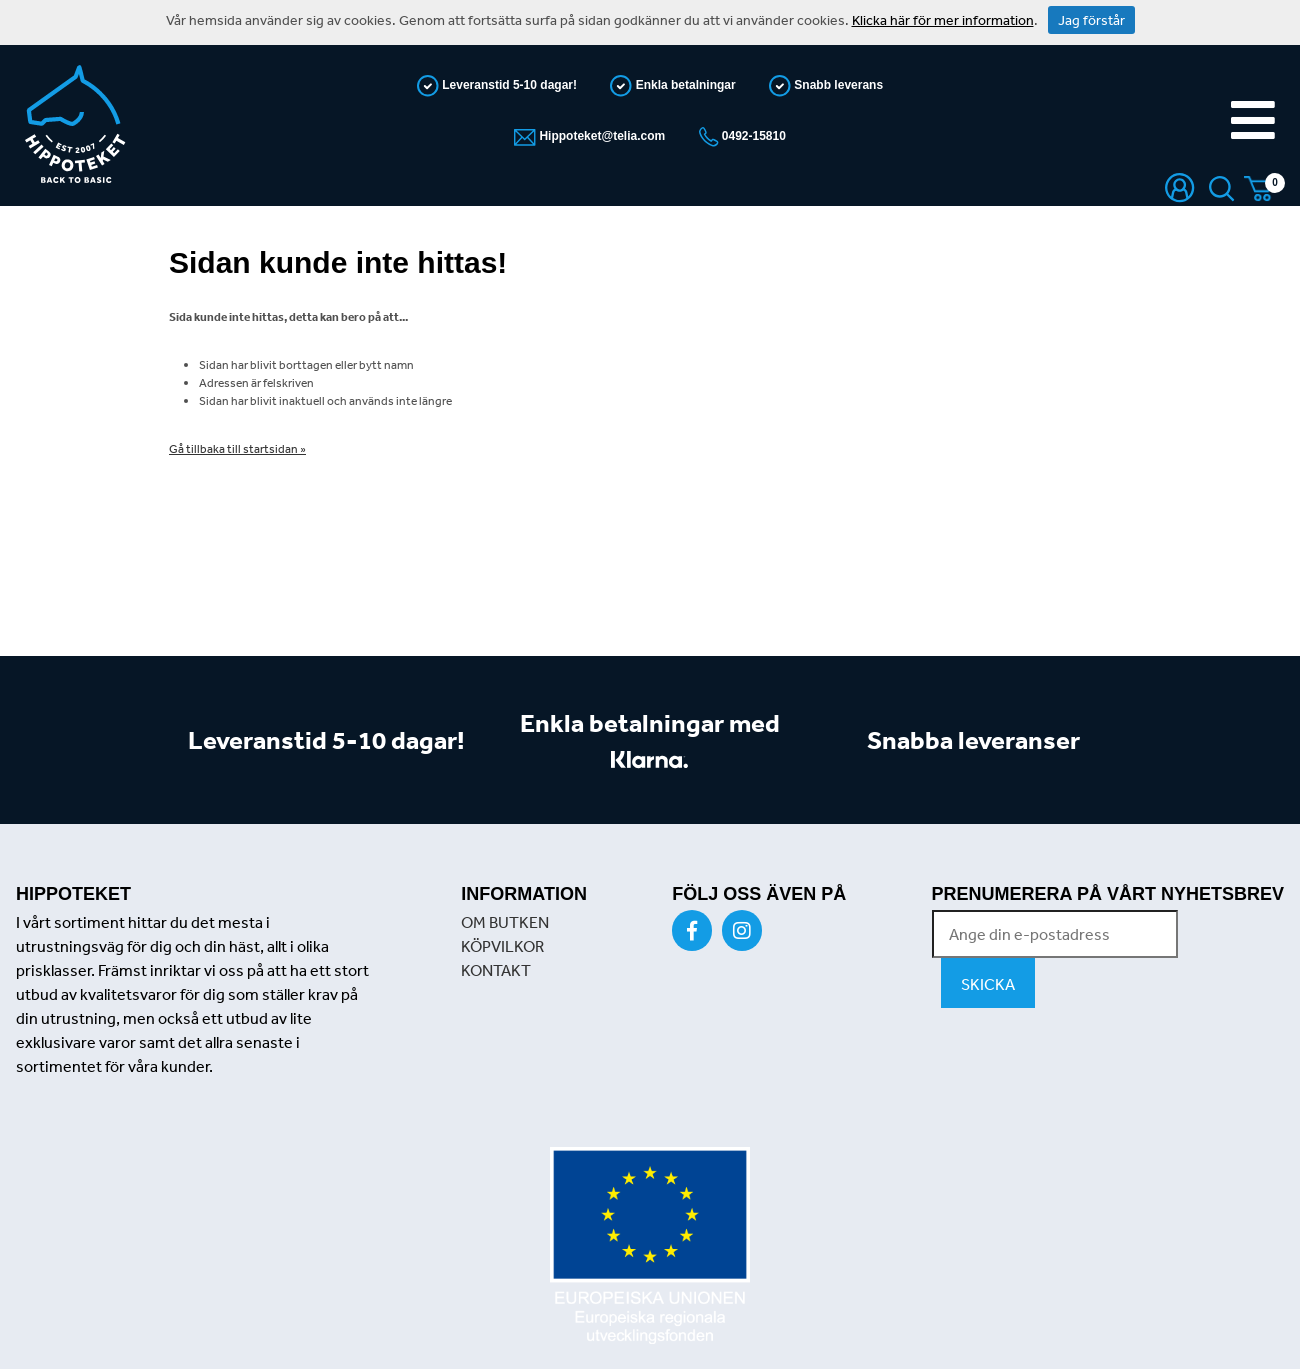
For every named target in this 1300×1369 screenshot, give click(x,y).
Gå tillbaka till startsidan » (237, 449)
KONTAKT (496, 970)
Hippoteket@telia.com (600, 136)
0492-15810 (752, 136)
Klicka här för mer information (943, 20)
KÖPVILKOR (502, 946)
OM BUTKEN (505, 922)
